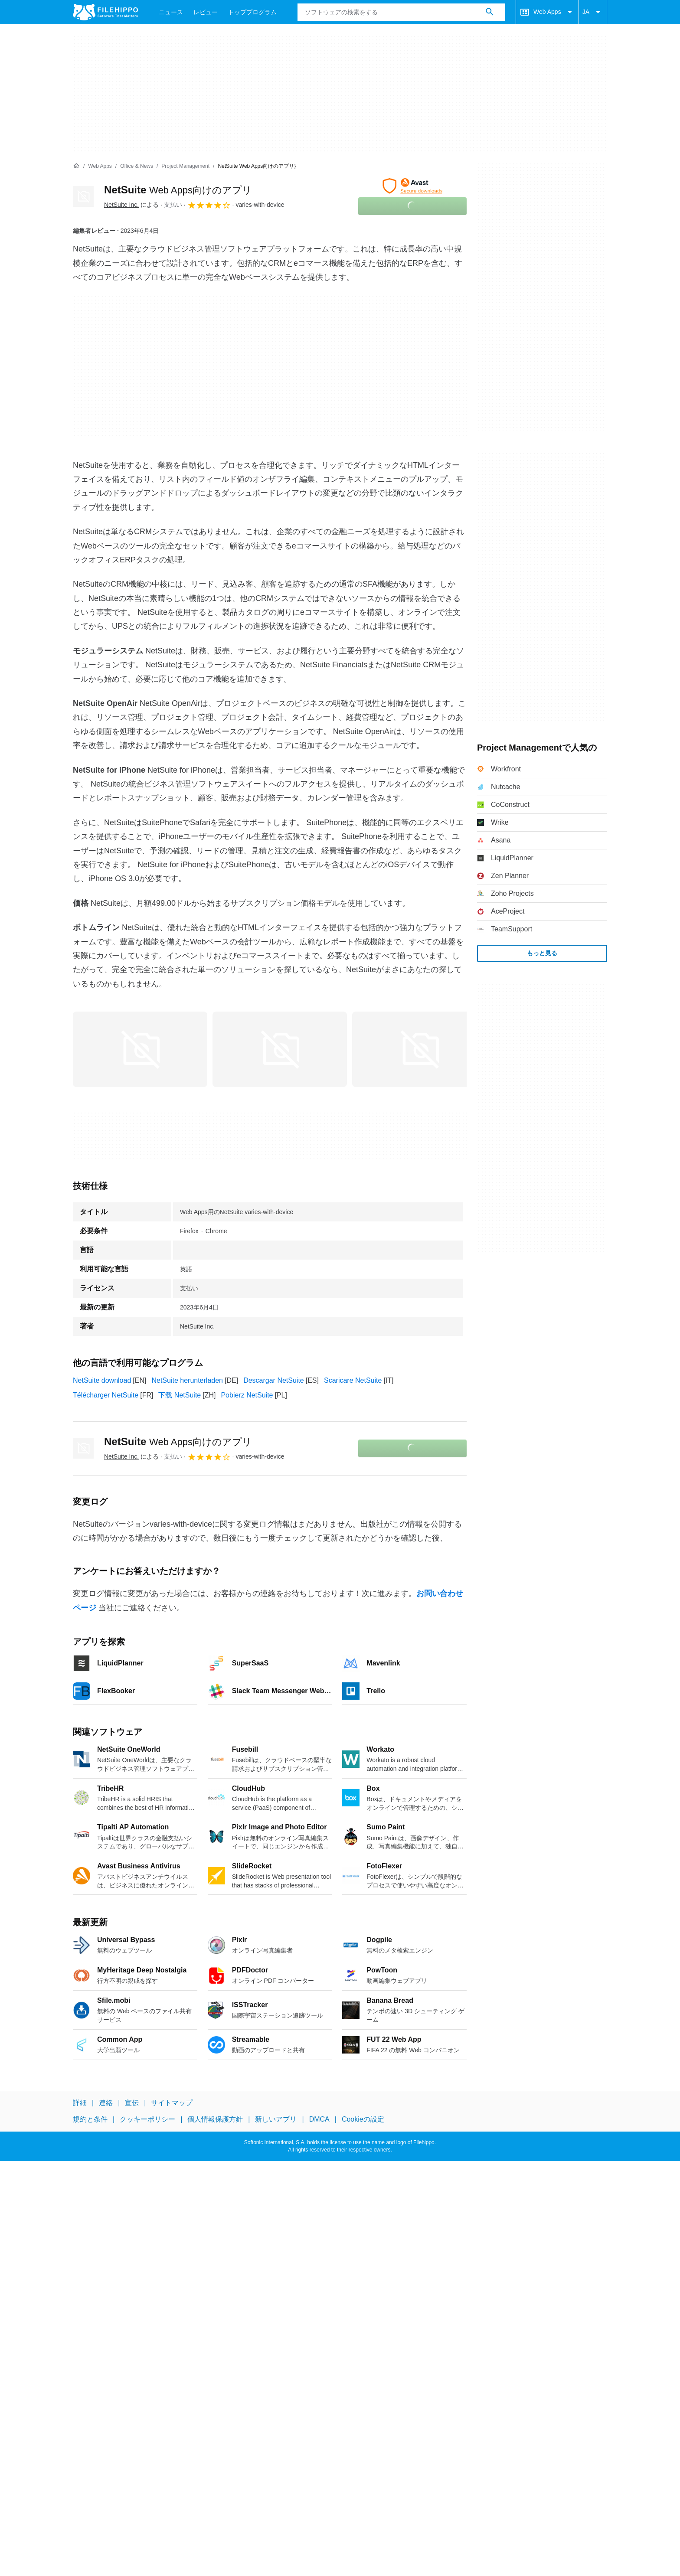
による (131, 204)
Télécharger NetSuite (105, 1395)
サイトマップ (172, 2102)
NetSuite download (102, 1380)
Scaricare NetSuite (353, 1380)
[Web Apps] (99, 166)
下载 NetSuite (179, 1395)
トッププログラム (252, 12)
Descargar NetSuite (273, 1380)
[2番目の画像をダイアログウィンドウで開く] (419, 1049)
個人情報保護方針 (215, 2119)
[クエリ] (401, 12)
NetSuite (178, 190)
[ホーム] (76, 166)
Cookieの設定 (363, 2119)
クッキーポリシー (147, 2119)
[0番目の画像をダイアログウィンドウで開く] (140, 1049)
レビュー (205, 12)
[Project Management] (185, 166)
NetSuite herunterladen (187, 1380)
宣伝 (132, 2102)
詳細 (80, 2102)
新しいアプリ (276, 2119)
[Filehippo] (105, 12)
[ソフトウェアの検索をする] (489, 12)
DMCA (319, 2119)
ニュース (171, 12)
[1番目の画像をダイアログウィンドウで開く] (279, 1049)
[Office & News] (136, 166)
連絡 (106, 2102)
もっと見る (542, 953)
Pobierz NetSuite (247, 1395)
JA (592, 12)
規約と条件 (90, 2119)
